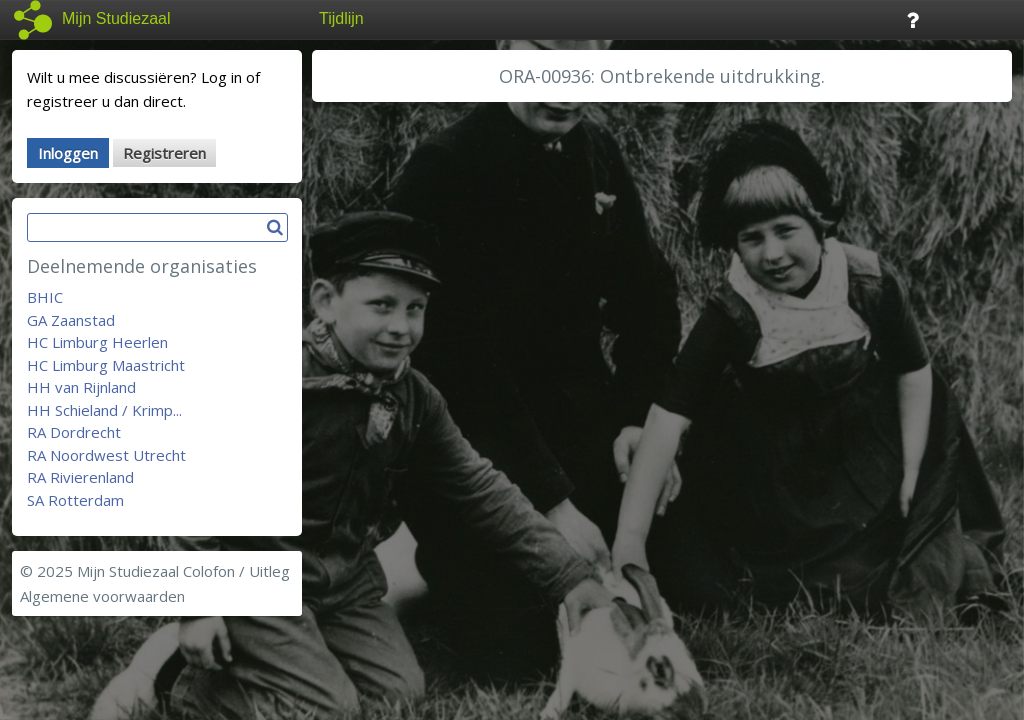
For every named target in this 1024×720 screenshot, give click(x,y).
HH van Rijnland (81, 387)
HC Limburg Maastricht (106, 365)
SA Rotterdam (75, 500)
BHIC (45, 297)
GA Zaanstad (71, 320)
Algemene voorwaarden (102, 596)
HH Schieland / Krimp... (104, 410)
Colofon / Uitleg (236, 571)
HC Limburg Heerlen (97, 342)
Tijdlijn (341, 18)
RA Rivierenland (80, 477)
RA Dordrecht (74, 432)
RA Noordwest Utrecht (106, 455)
